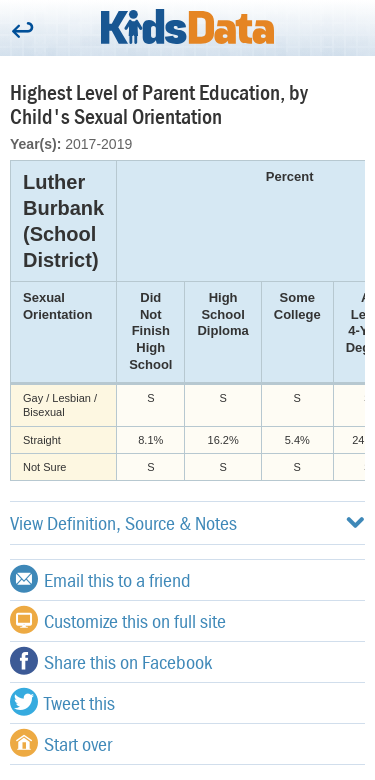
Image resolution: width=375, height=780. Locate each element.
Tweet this (62, 702)
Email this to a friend (100, 579)
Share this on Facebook (111, 661)
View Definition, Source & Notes (187, 522)
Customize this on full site (118, 620)
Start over (61, 743)
